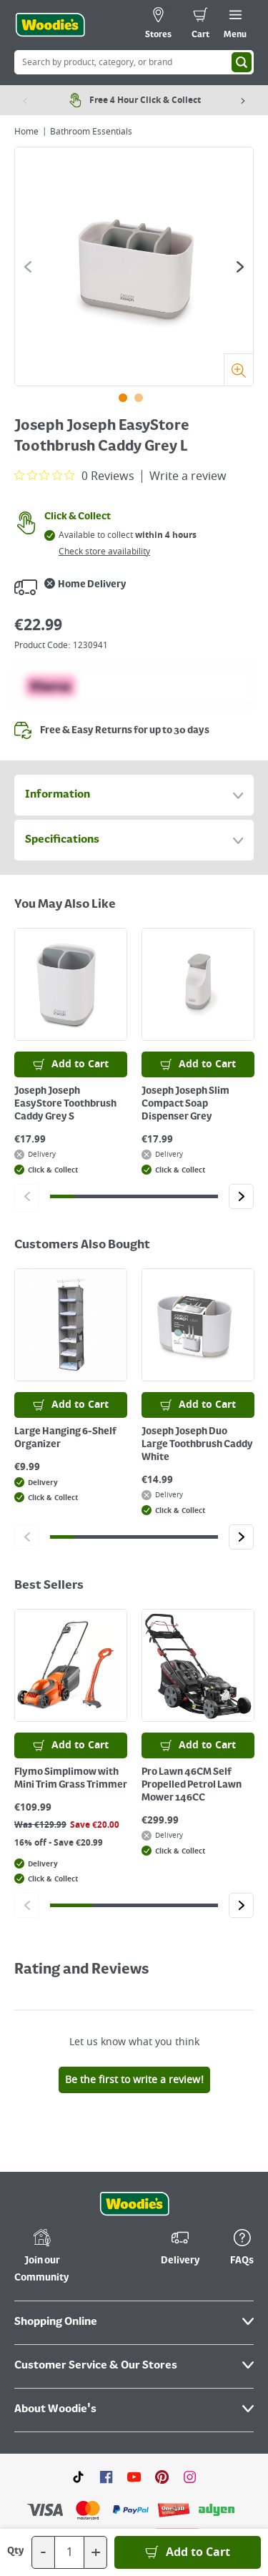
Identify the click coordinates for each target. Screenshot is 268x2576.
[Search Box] (134, 62)
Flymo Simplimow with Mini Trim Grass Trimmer (70, 1778)
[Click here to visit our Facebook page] (106, 2355)
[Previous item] (25, 100)
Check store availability (104, 551)
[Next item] (243, 100)
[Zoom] (238, 369)
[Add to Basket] (187, 2552)
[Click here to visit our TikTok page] (78, 2355)
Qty (15, 2551)
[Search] (241, 62)
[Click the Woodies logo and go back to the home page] (50, 25)
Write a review (188, 476)
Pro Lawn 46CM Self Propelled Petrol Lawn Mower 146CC (192, 1784)
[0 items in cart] (200, 25)
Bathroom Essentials (91, 131)
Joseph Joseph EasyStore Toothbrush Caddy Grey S (65, 1103)
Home (26, 131)
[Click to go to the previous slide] (28, 266)
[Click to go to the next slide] (240, 266)
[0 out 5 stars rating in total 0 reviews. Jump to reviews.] (74, 475)
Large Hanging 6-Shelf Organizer (65, 1438)
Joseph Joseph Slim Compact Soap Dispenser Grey (185, 1103)
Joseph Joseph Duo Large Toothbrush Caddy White (197, 1444)
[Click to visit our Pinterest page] (162, 2355)
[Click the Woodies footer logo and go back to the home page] (134, 2083)
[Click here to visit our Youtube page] (134, 2355)
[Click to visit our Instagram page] (190, 2355)
